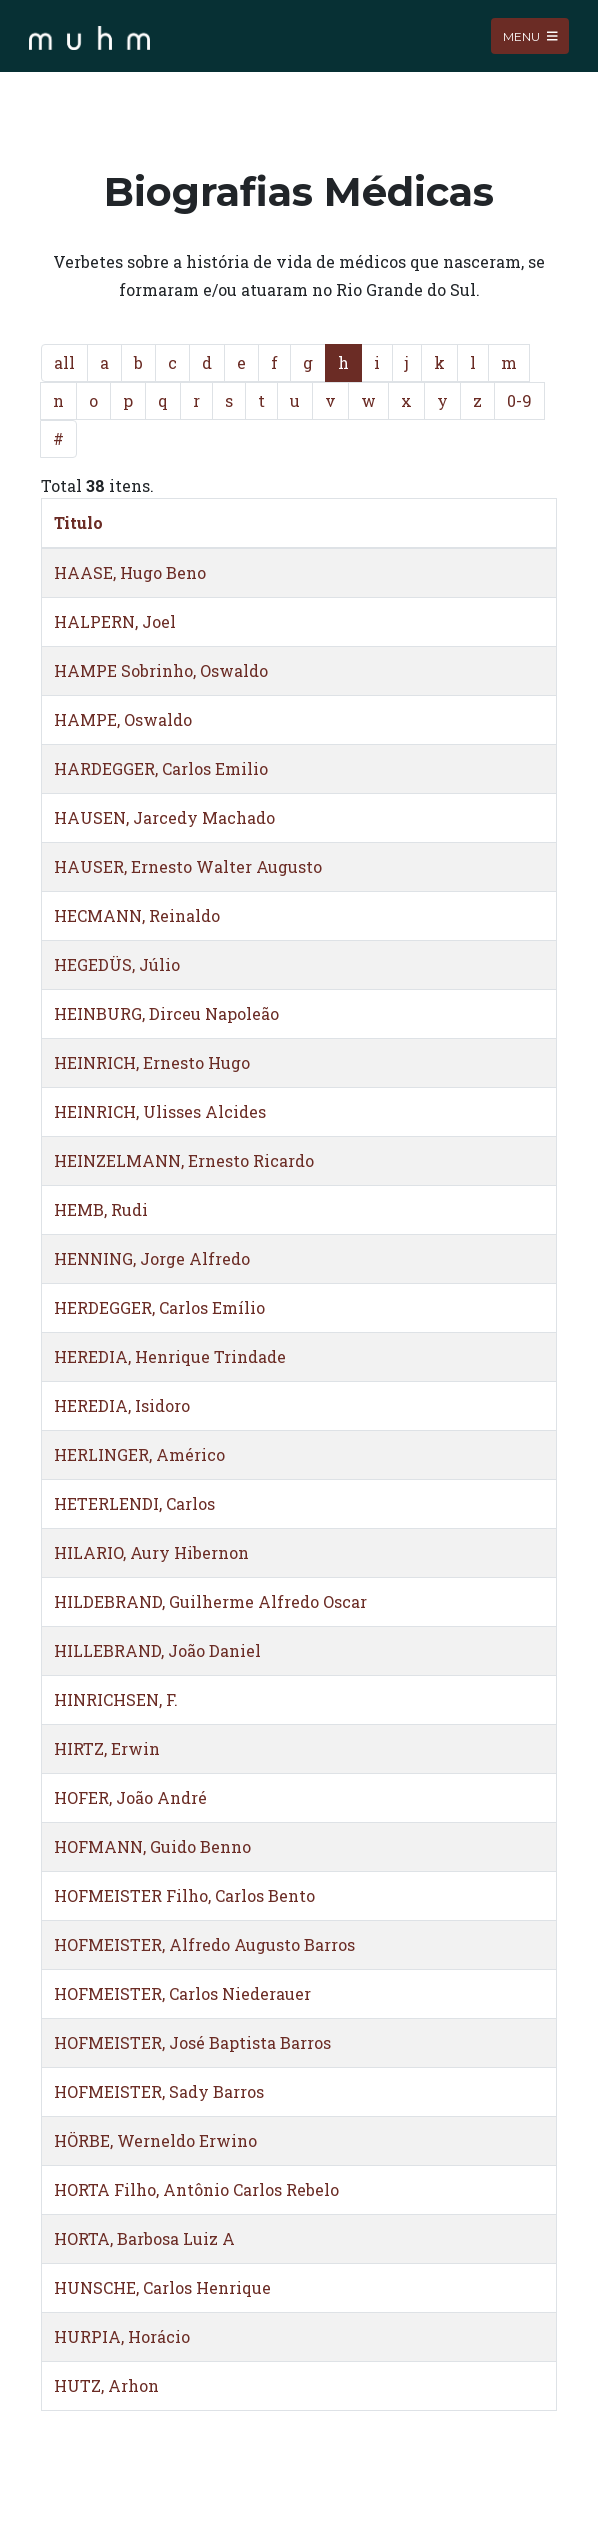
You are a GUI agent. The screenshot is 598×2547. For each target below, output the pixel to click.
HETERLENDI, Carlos (134, 1503)
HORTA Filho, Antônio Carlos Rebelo (196, 2189)
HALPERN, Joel (115, 621)
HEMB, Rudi (101, 1209)
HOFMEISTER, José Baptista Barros (192, 2042)
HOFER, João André (130, 1797)
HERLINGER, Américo (139, 1454)
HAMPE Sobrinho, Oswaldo (161, 670)
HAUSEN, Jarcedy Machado (164, 817)
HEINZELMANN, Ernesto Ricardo (184, 1160)
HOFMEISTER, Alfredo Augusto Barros (204, 1944)
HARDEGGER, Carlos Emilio (161, 768)
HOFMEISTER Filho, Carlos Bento (184, 1895)
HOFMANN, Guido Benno (152, 1846)
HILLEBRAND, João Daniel (157, 1650)
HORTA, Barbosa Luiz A (144, 2238)
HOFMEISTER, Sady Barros (159, 2091)
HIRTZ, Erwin (107, 1748)
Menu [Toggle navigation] (530, 35)
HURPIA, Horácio (122, 2336)
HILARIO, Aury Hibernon (151, 1552)
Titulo (78, 522)
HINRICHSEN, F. (116, 1699)
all (64, 362)
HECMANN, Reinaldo (137, 915)
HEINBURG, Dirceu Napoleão (166, 1013)
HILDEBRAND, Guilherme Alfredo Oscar (210, 1601)
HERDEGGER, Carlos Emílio (159, 1307)
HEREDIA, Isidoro (122, 1405)
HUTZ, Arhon (106, 2385)
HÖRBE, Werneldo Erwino (155, 2140)
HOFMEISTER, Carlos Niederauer (182, 1993)
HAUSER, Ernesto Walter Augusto (188, 866)
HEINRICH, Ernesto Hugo (152, 1062)
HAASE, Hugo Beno (130, 572)
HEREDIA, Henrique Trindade (170, 1356)
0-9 (519, 400)
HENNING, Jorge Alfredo (152, 1258)
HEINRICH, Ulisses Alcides (160, 1111)
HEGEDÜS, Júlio (117, 964)
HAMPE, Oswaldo (123, 719)
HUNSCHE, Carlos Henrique (162, 2287)
